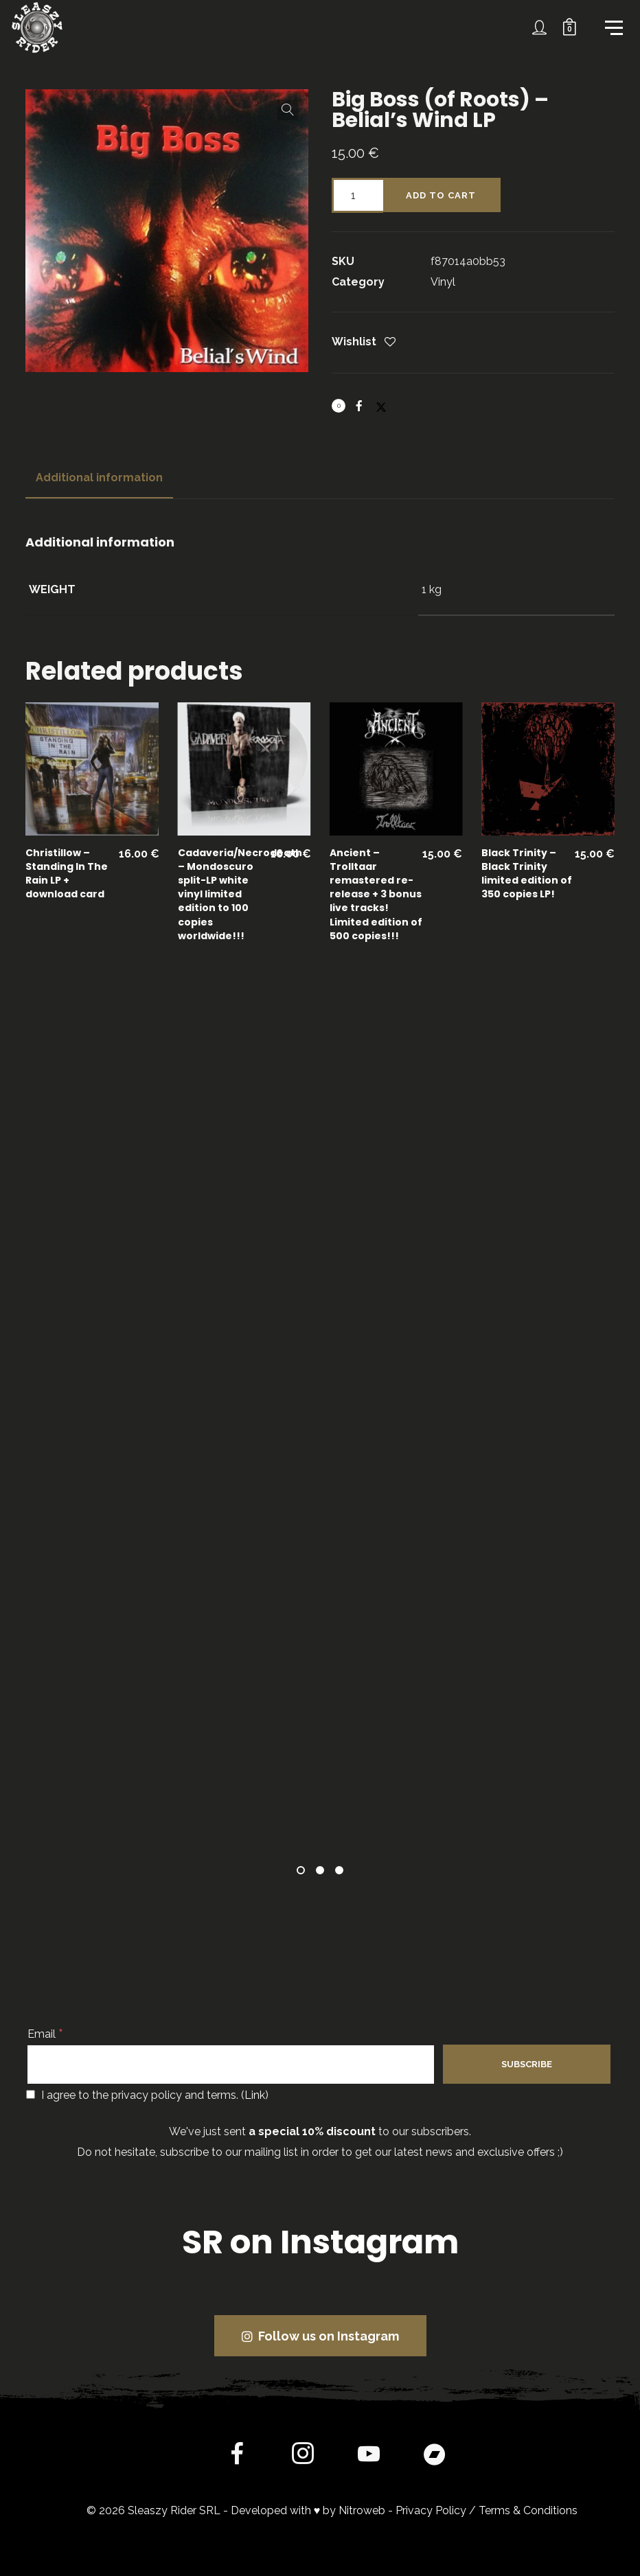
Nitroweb (362, 2510)
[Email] (230, 2064)
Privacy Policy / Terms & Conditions (487, 2510)
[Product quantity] (357, 195)
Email (45, 2033)
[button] (287, 110)
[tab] (99, 477)
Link (254, 2095)
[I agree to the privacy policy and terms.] (30, 2094)
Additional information (99, 477)
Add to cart (441, 195)
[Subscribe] (526, 2064)
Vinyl (443, 281)
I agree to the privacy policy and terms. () (147, 2095)
